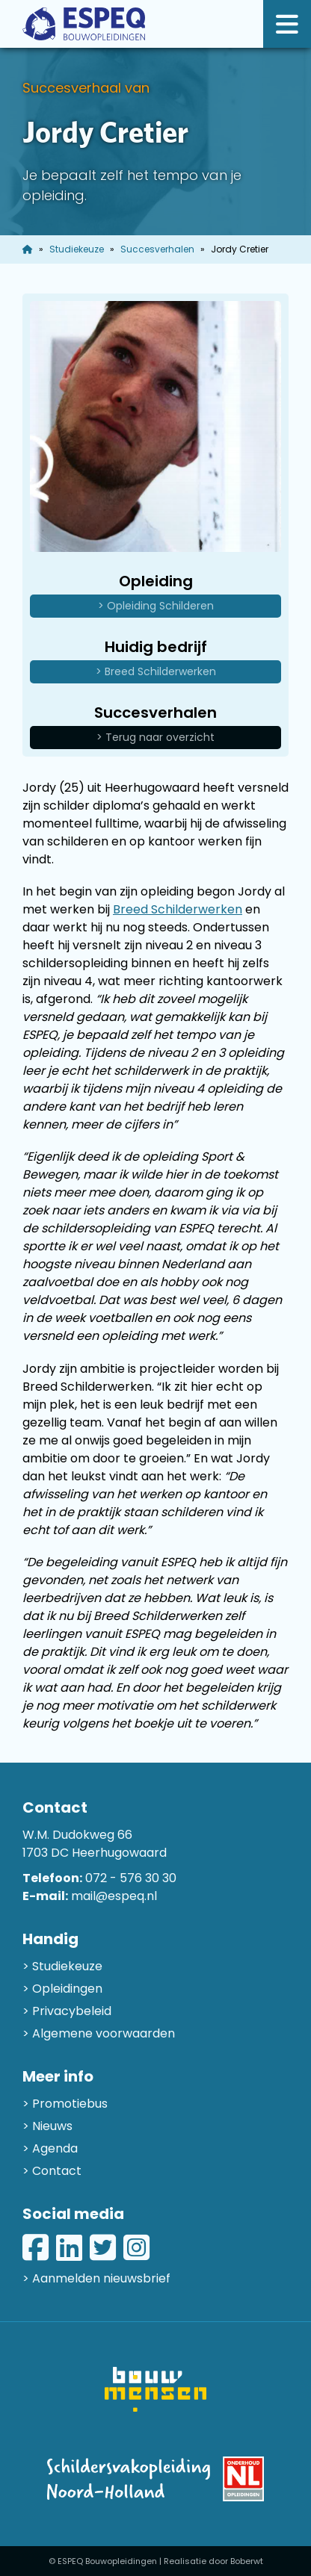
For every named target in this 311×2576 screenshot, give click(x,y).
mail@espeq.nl (114, 1896)
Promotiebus (70, 2103)
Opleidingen (67, 1988)
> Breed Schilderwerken (156, 671)
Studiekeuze (76, 249)
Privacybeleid (71, 2011)
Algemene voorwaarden (103, 2033)
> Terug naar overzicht (155, 737)
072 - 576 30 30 (130, 1878)
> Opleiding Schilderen (156, 605)
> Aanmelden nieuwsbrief (96, 2278)
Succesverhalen (157, 249)
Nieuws (52, 2126)
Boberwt (246, 2561)
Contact (56, 2170)
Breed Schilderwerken (177, 909)
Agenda (55, 2148)
